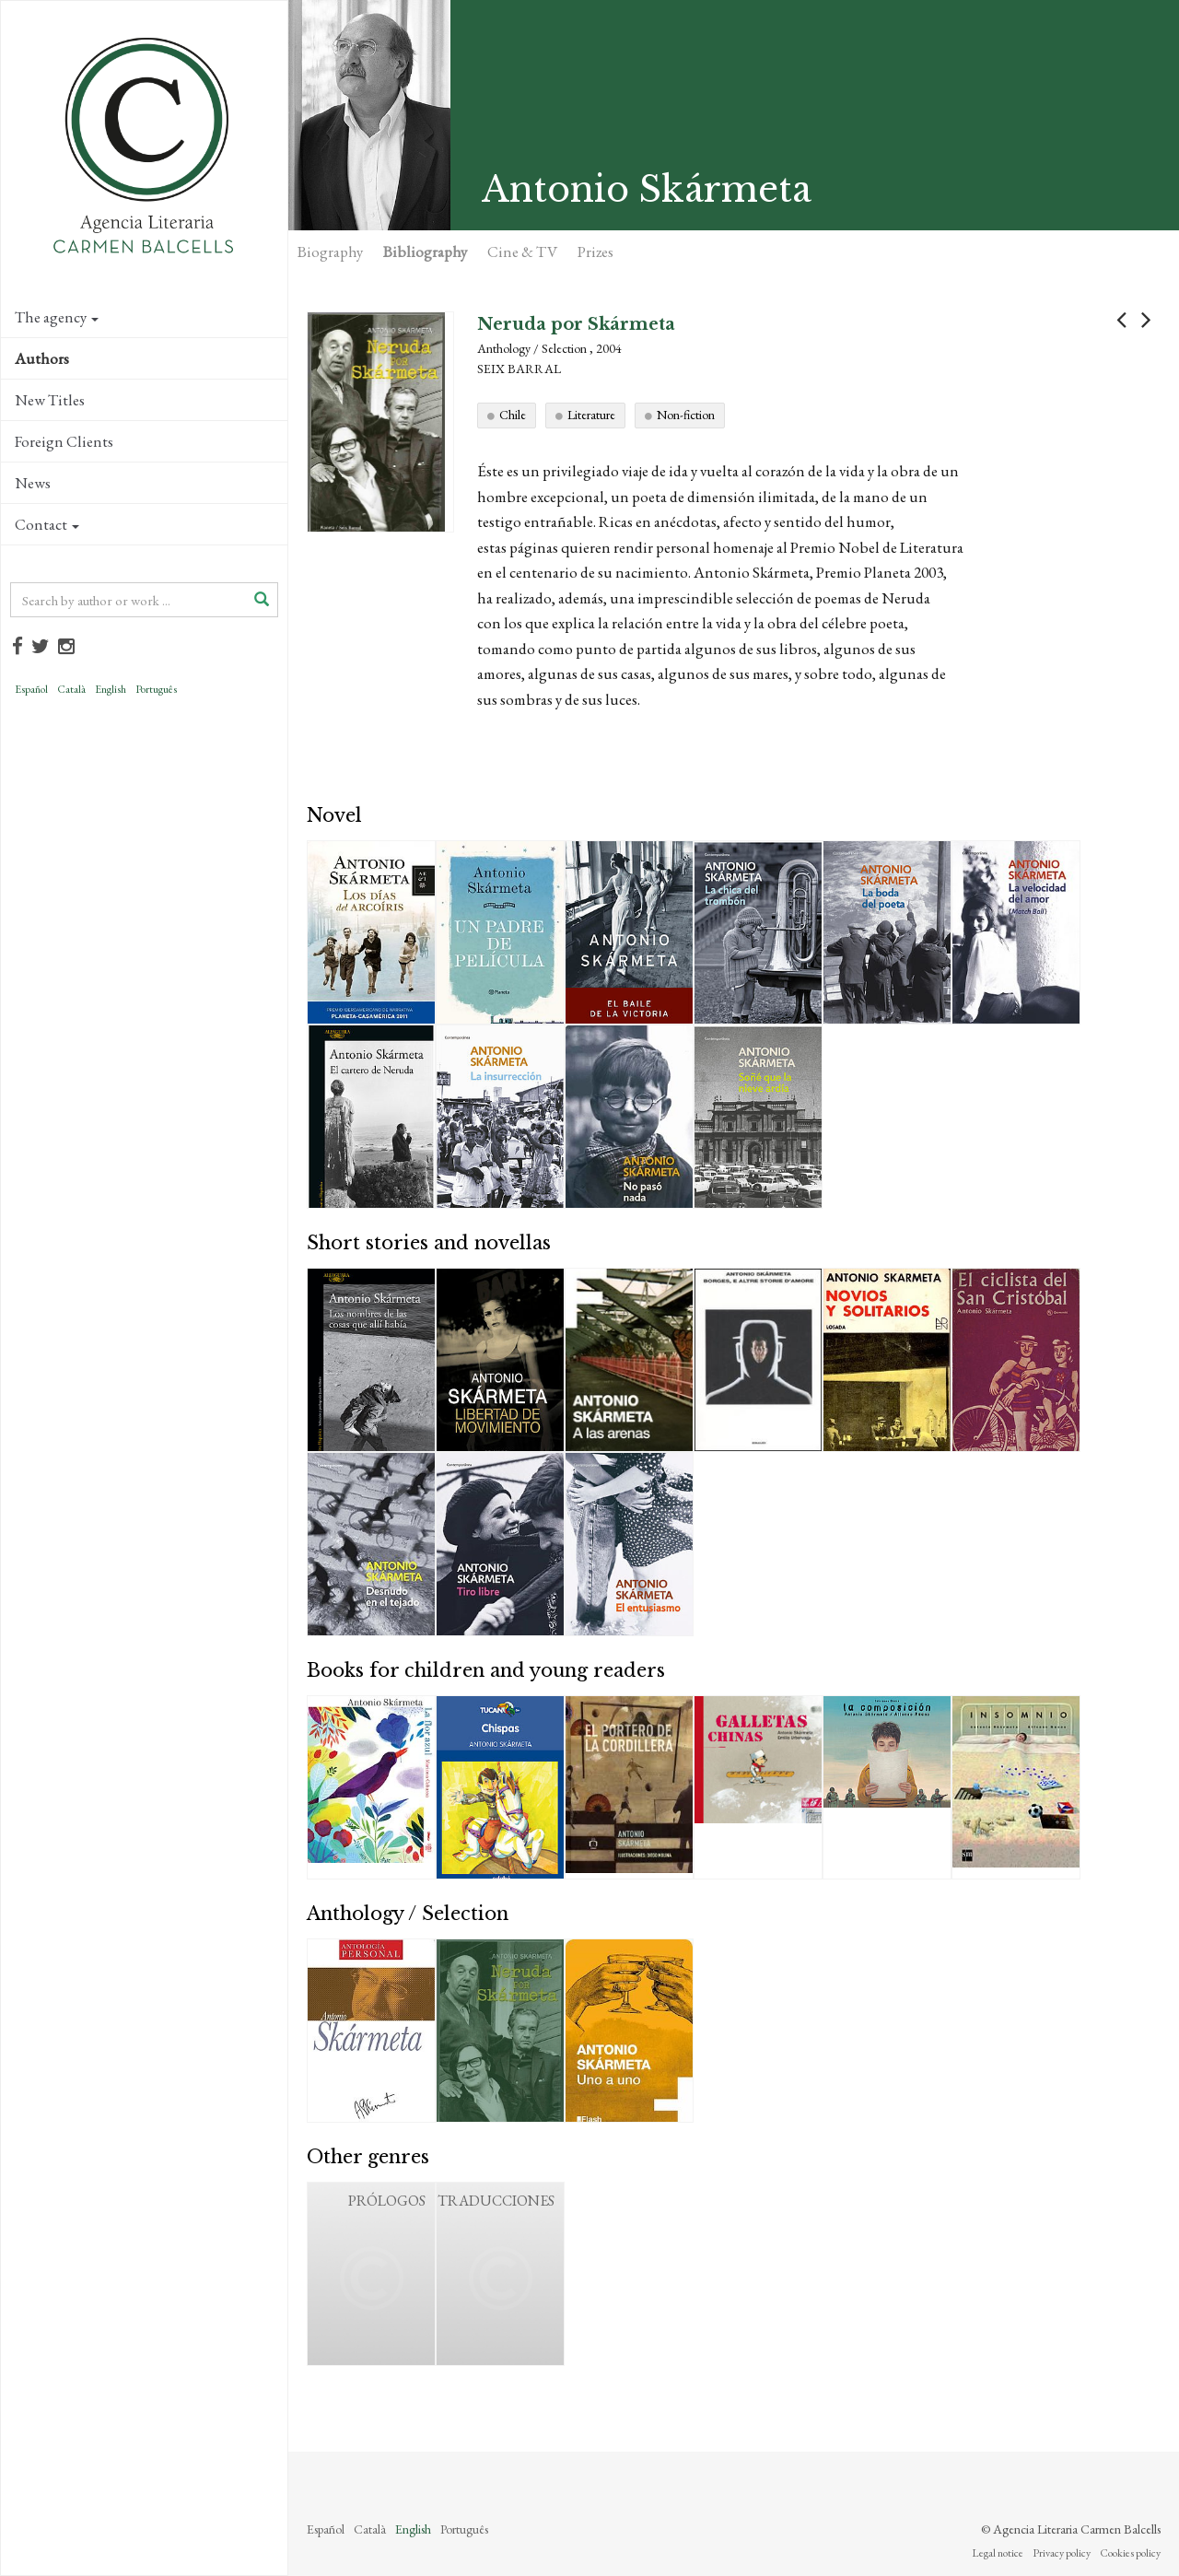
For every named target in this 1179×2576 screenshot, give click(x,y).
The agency (57, 317)
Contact (47, 524)
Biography (330, 251)
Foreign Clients (64, 441)
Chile (512, 414)
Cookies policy (1130, 2553)
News (33, 483)
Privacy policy (1062, 2553)
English (110, 689)
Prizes (595, 251)
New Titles (50, 400)
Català (71, 689)
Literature (591, 414)
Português (156, 689)
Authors (42, 358)
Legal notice (997, 2553)
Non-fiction (686, 414)
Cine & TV (522, 251)
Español (31, 689)
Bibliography (425, 251)
